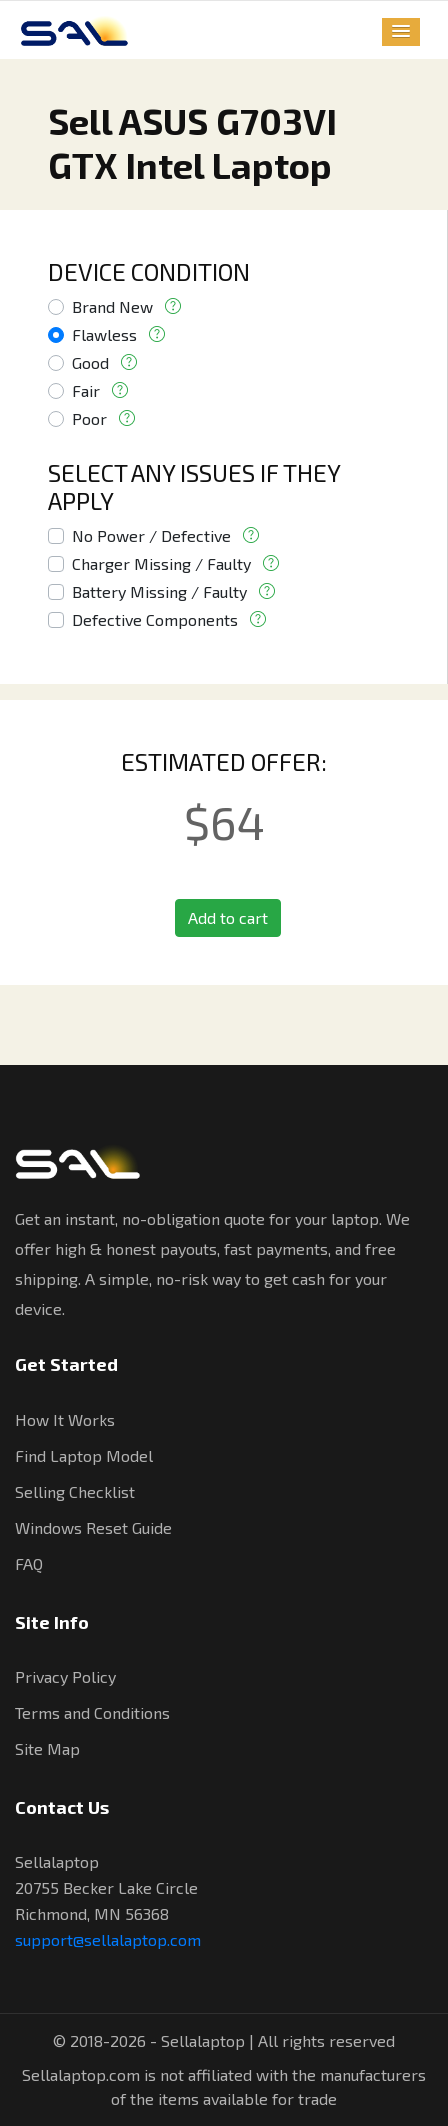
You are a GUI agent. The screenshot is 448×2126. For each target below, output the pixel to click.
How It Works (65, 1419)
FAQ (29, 1563)
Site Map (47, 1748)
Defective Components (155, 619)
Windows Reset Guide (93, 1527)
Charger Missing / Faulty (161, 563)
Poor (89, 418)
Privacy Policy (65, 1676)
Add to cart (228, 917)
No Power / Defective (151, 535)
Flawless (104, 334)
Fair (86, 390)
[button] (401, 32)
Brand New (112, 306)
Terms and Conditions (92, 1712)
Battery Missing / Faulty (159, 591)
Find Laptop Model (84, 1455)
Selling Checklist (75, 1491)
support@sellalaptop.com (108, 1939)
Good (90, 362)
